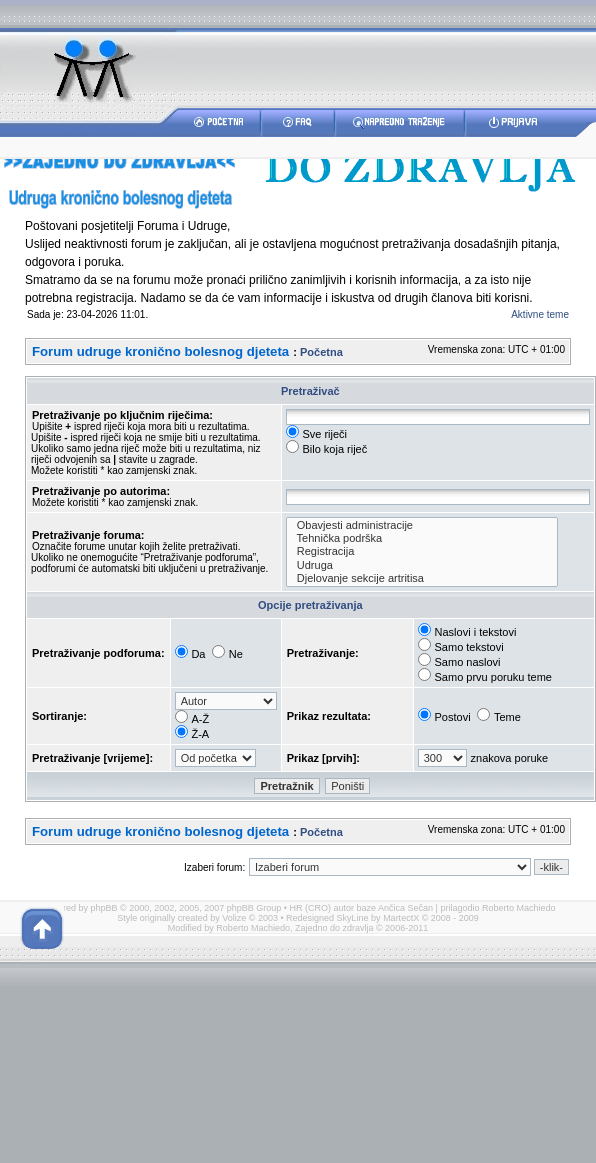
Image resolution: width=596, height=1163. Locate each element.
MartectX (401, 918)
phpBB (104, 908)
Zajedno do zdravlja (335, 928)
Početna (321, 352)
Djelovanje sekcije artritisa (422, 578)
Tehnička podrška (422, 538)
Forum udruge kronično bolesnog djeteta (160, 351)
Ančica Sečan (405, 908)
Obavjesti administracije (422, 525)
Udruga (422, 565)
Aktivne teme (540, 314)
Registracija (422, 551)
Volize (234, 918)
